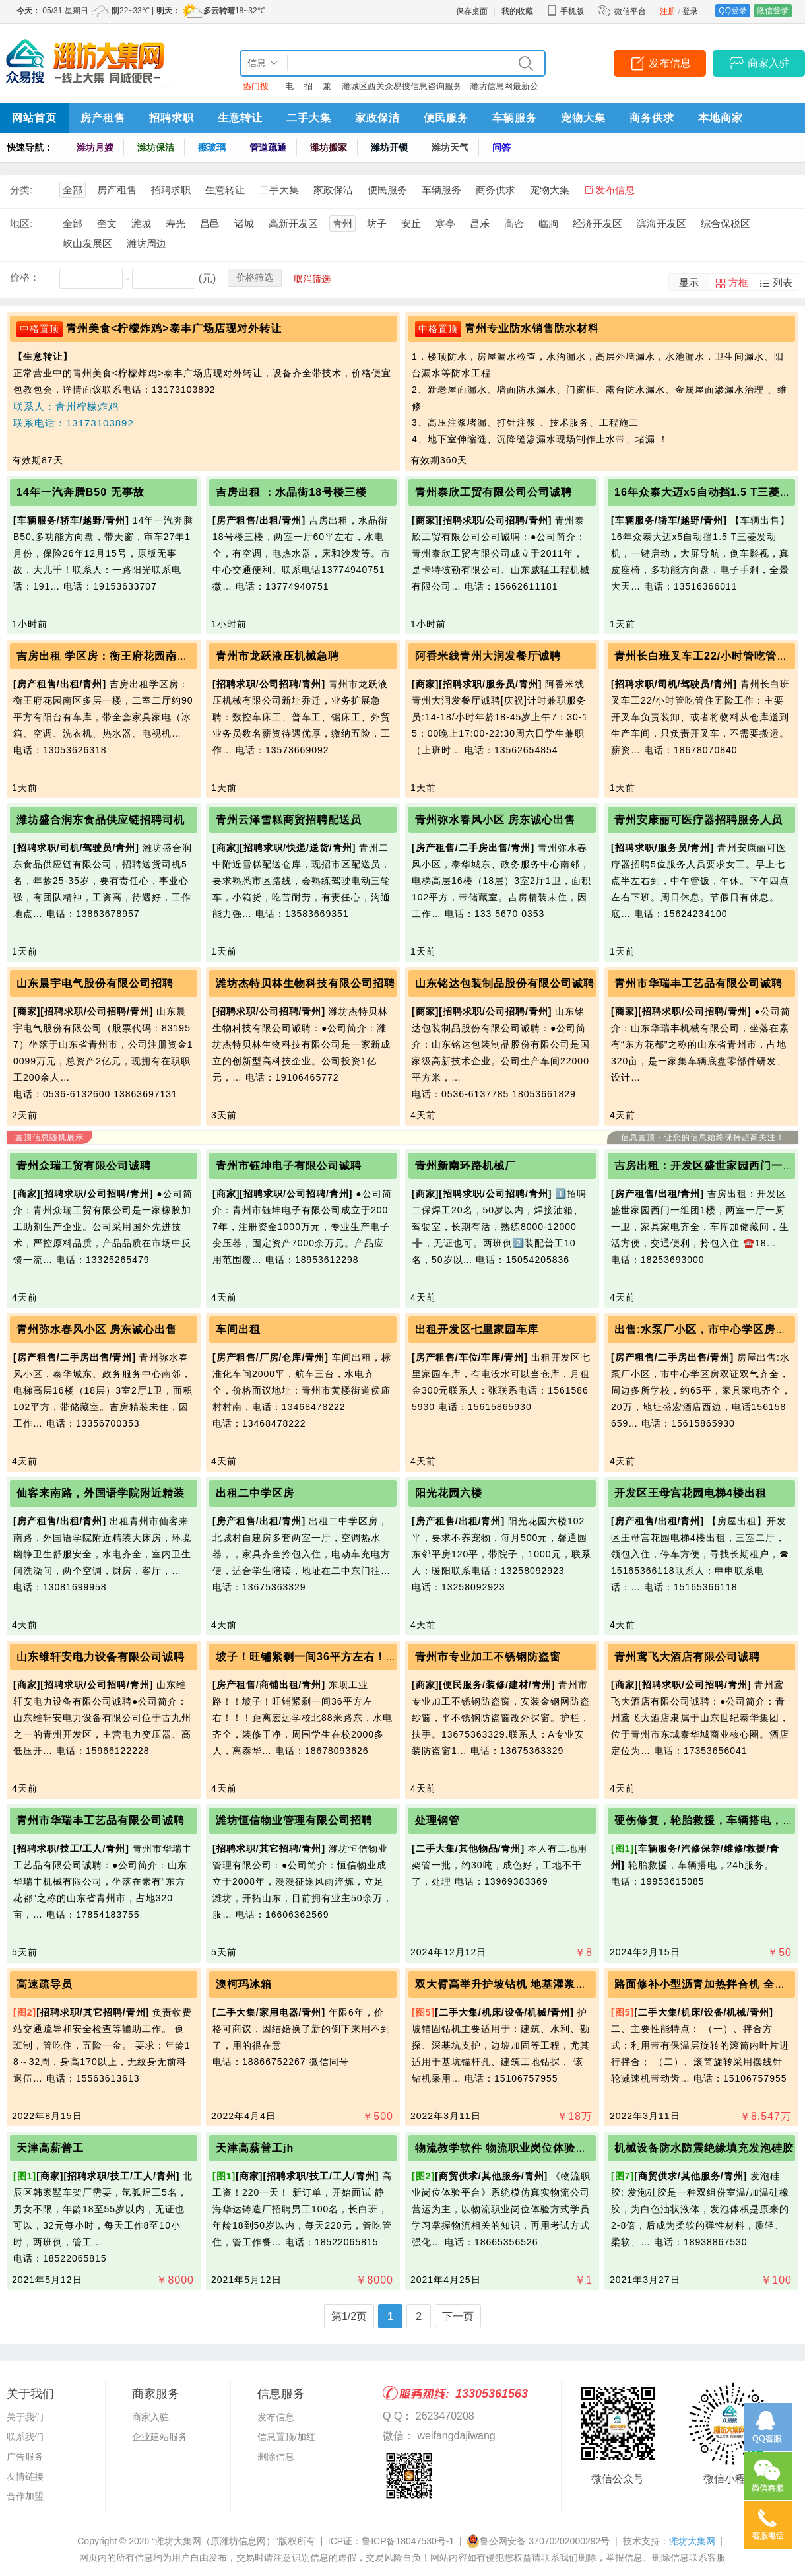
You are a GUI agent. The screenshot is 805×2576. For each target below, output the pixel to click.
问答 (501, 147)
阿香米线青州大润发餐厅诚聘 (488, 655)
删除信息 (275, 2456)
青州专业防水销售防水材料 (532, 328)
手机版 (565, 11)
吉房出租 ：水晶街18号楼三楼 (291, 492)
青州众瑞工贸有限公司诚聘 (83, 1165)
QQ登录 (733, 10)
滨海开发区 (661, 223)
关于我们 (25, 2417)
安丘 (411, 223)
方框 (738, 282)
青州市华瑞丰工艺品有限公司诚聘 (698, 983)
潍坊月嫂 (95, 147)
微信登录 (773, 10)
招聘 (308, 88)
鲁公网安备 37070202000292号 (538, 2541)
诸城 (244, 223)
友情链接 (25, 2476)
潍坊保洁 (155, 147)
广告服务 (25, 2456)
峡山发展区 (87, 243)
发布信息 (670, 63)
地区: (21, 223)
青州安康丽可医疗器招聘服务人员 (698, 819)
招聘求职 (171, 117)
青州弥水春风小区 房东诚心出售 (495, 819)
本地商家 (720, 117)
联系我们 (25, 2436)
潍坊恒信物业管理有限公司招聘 (294, 1820)
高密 (514, 223)
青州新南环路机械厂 (465, 1165)
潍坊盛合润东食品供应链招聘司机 (100, 819)
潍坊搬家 (328, 147)
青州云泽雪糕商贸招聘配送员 (289, 819)
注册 (668, 11)
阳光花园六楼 (448, 1493)
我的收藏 (517, 11)
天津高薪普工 (50, 2147)
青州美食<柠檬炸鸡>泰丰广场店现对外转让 (174, 328)
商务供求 (651, 117)
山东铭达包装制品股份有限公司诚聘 (505, 983)
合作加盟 (25, 2496)
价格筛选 (254, 277)
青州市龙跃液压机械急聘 (277, 655)
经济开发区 (597, 223)
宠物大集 (583, 117)
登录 (690, 11)
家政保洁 (377, 117)
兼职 (327, 88)
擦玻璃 (212, 147)
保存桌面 (472, 11)
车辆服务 (514, 117)
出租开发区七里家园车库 (476, 1329)
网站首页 (34, 117)
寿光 (175, 223)
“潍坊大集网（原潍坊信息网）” (215, 2541)
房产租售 (102, 117)
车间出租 (238, 1329)
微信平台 (630, 11)
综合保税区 (725, 223)
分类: (21, 189)
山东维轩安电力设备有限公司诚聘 (100, 1656)
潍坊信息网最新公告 (504, 88)
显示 (689, 282)
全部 (72, 189)
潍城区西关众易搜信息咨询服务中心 (402, 88)
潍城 (141, 223)
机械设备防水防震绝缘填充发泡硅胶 (704, 2147)
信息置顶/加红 (286, 2436)
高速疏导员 (44, 1984)
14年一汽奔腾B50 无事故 (80, 492)
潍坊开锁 (389, 147)
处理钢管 (437, 1820)
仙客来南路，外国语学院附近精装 (100, 1493)
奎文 (107, 223)
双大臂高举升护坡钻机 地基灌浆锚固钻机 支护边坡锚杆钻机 (564, 1984)
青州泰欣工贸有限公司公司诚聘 (493, 492)
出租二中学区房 (255, 1493)
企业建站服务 (159, 2436)
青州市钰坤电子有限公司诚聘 (289, 1165)
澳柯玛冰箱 (244, 1984)
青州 (342, 223)
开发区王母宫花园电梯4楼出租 (690, 1493)
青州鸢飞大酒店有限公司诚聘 (687, 1656)
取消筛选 (312, 278)
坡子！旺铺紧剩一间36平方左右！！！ (312, 1656)
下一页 (458, 2316)
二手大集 (308, 117)
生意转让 (240, 117)
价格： (25, 277)
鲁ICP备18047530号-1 (408, 2541)
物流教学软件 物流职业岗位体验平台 (506, 2147)
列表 (782, 282)
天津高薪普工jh (255, 2147)
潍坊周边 (146, 243)
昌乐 (480, 223)
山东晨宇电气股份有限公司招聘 (95, 983)
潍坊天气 (450, 147)
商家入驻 (769, 63)
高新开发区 (293, 223)
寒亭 (445, 223)
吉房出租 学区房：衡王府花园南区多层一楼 (124, 655)
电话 (289, 88)
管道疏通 (267, 147)
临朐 (548, 223)
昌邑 (210, 223)
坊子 (377, 223)
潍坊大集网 (692, 2541)
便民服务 (446, 117)
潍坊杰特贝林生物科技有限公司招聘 (305, 983)
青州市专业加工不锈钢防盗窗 (488, 1656)
